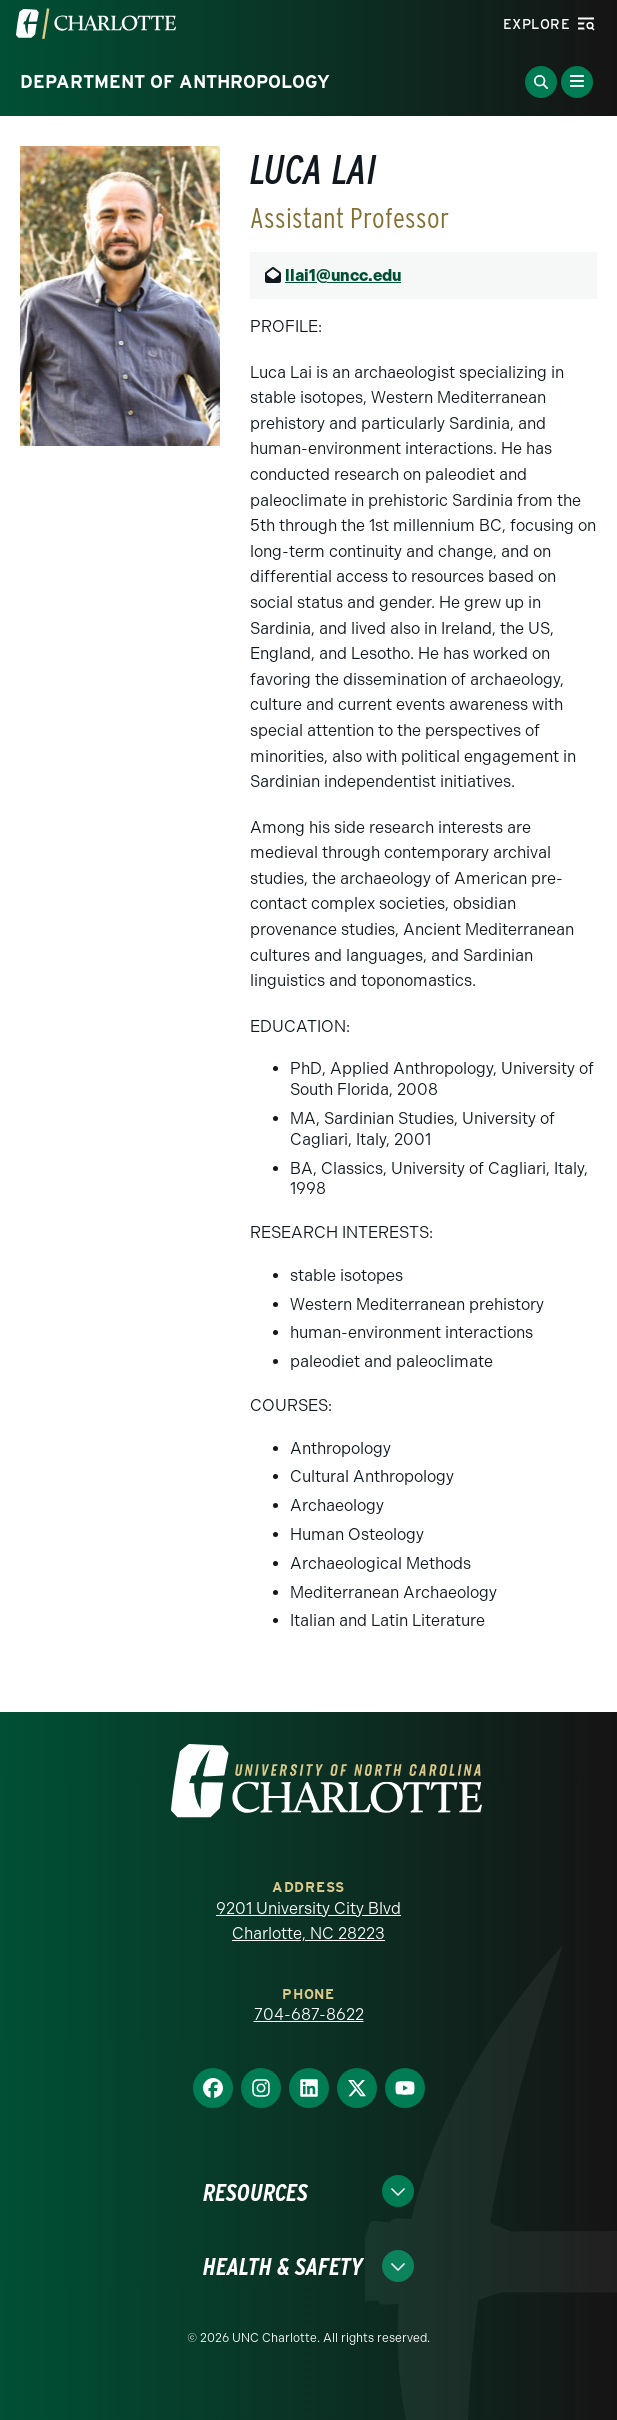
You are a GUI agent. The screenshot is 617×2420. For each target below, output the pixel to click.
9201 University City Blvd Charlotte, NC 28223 (308, 1921)
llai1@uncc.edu (343, 275)
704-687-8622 (309, 2014)
